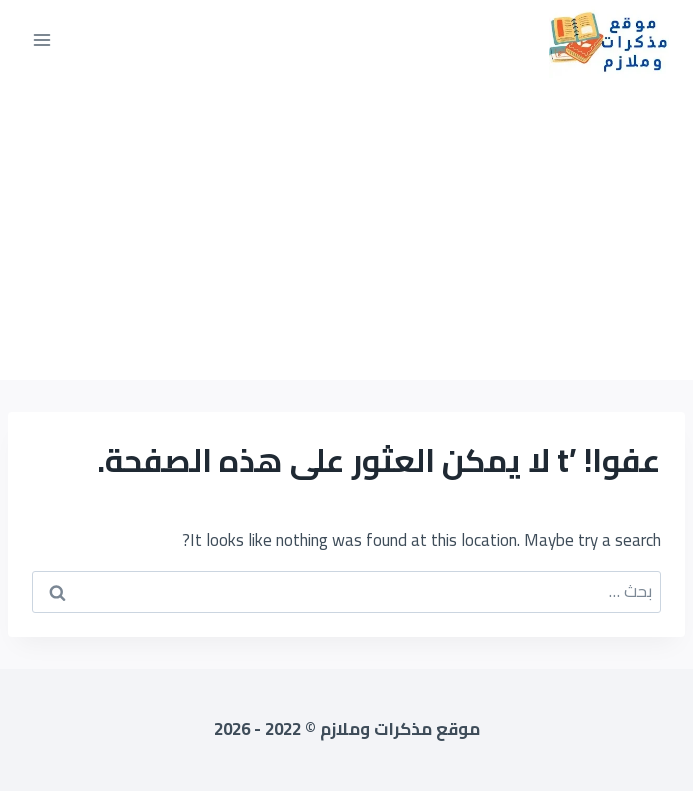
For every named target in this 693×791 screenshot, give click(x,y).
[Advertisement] (346, 230)
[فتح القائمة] (42, 39)
